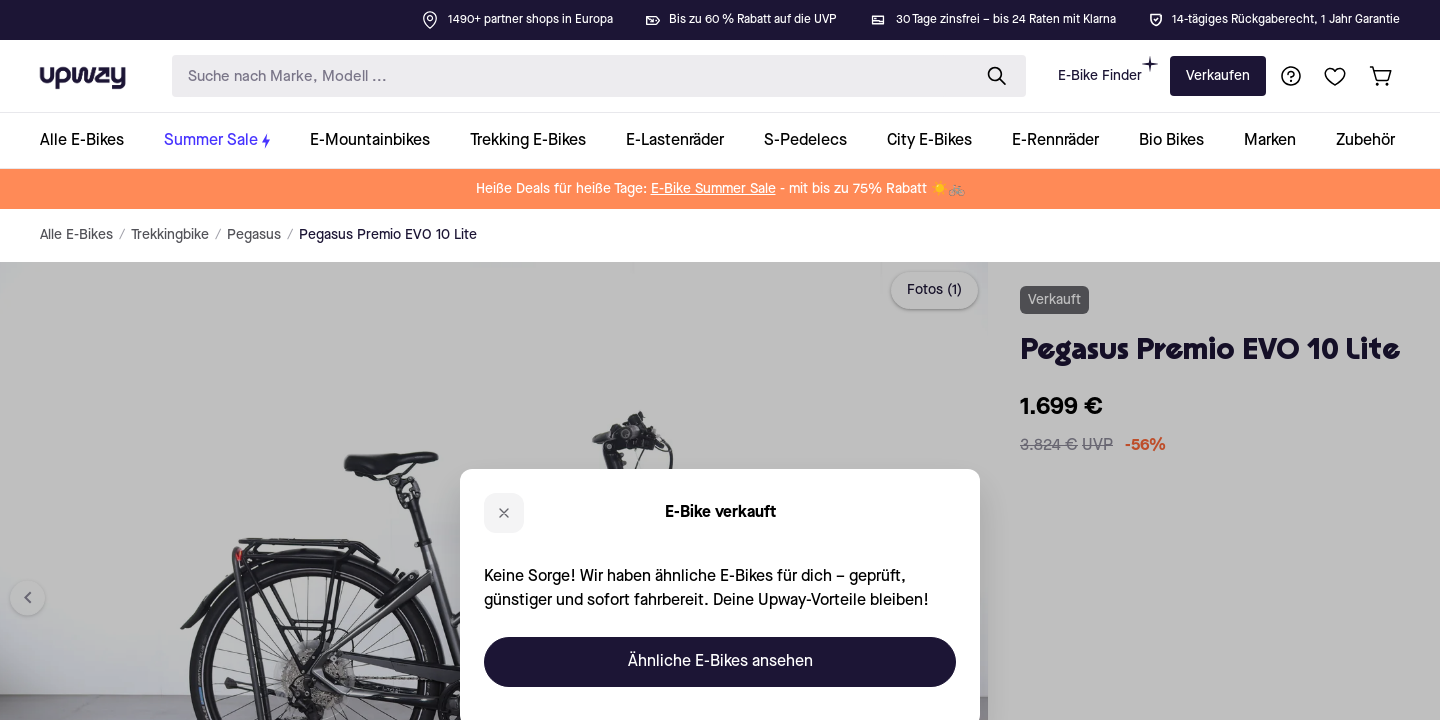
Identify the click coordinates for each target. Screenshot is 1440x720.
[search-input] (567, 76)
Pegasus (254, 235)
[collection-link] (92, 140)
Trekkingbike (170, 235)
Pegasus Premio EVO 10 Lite (388, 235)
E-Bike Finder (1108, 69)
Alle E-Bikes (76, 235)
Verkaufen (1218, 76)
